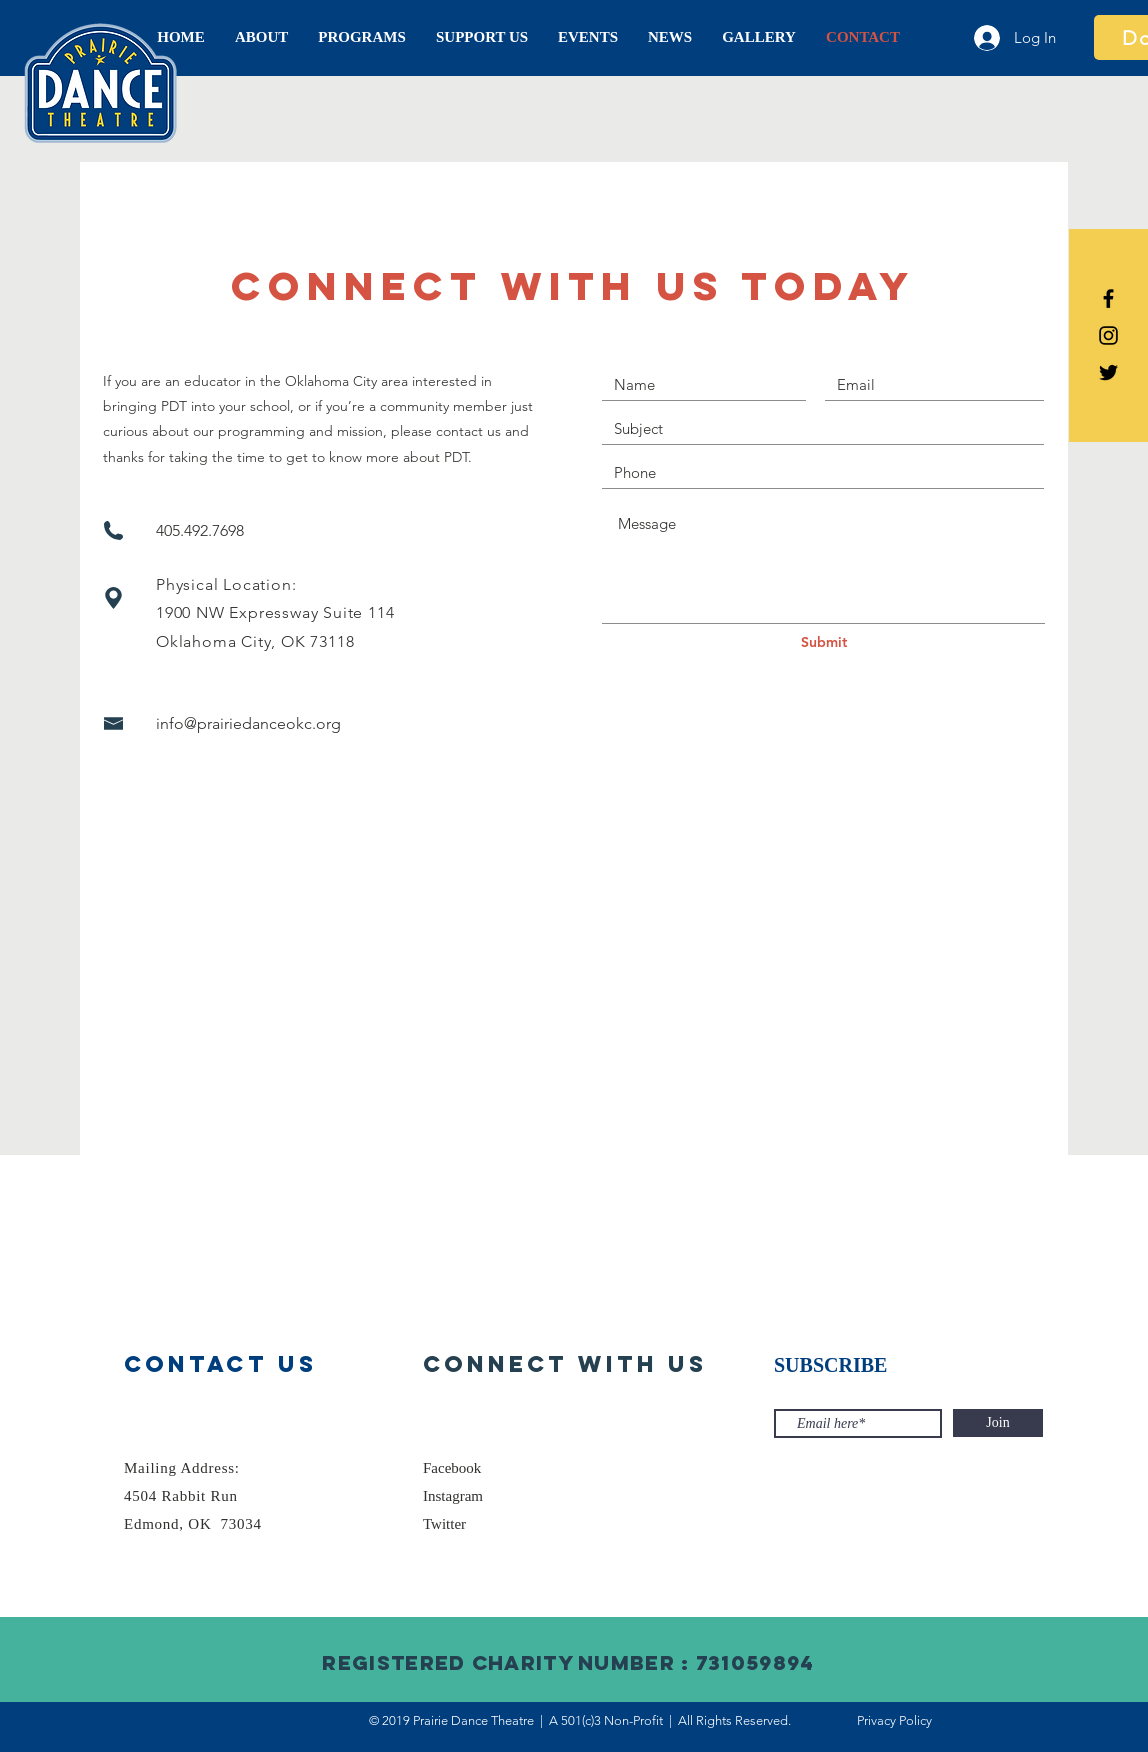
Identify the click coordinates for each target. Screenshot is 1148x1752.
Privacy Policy (894, 1720)
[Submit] (824, 643)
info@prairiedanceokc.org (248, 723)
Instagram (453, 1496)
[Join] (998, 1423)
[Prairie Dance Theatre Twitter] (1108, 372)
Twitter (444, 1524)
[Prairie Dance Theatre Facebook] (1108, 298)
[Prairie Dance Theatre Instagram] (1108, 335)
